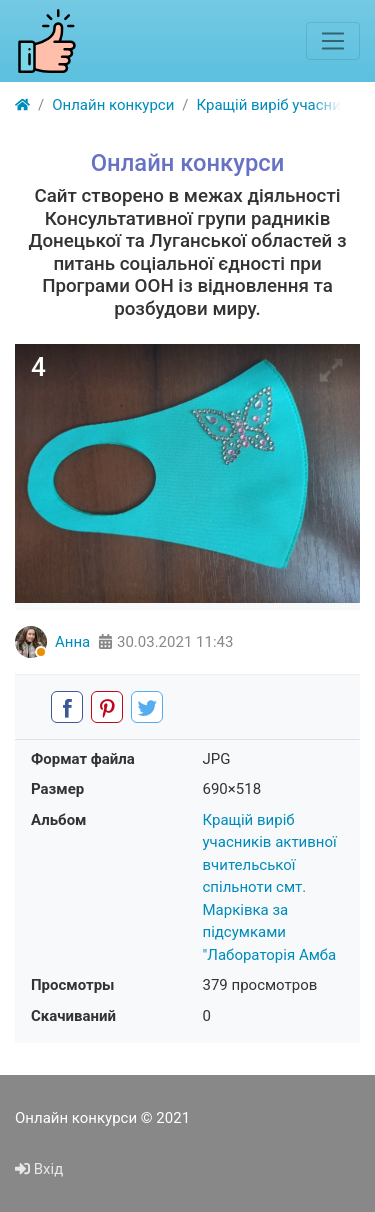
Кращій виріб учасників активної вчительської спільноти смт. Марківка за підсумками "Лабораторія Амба (270, 887)
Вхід (39, 1169)
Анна (72, 642)
